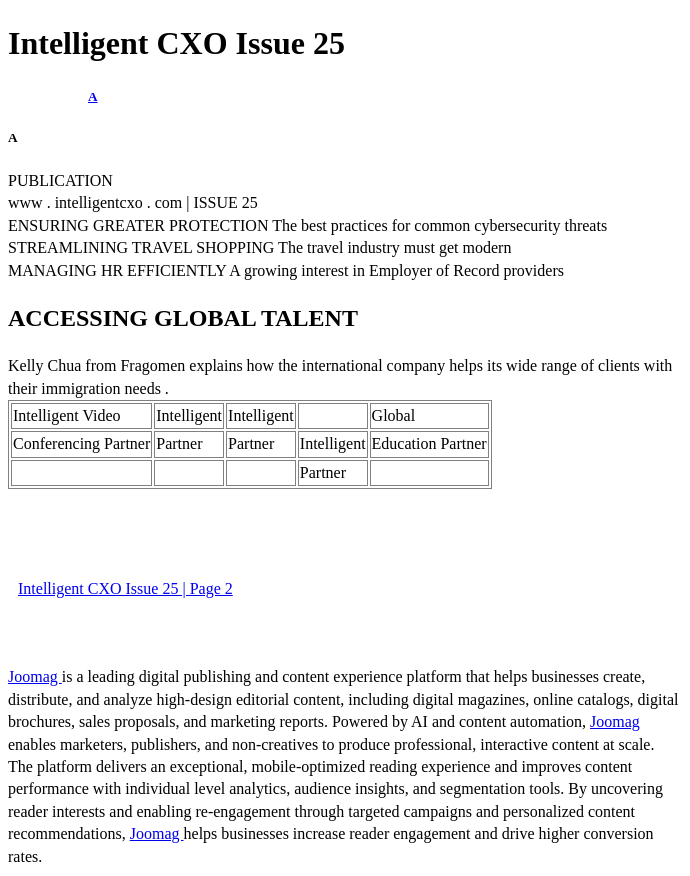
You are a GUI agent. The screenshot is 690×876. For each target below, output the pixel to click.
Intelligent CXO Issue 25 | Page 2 (125, 588)
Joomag (35, 676)
